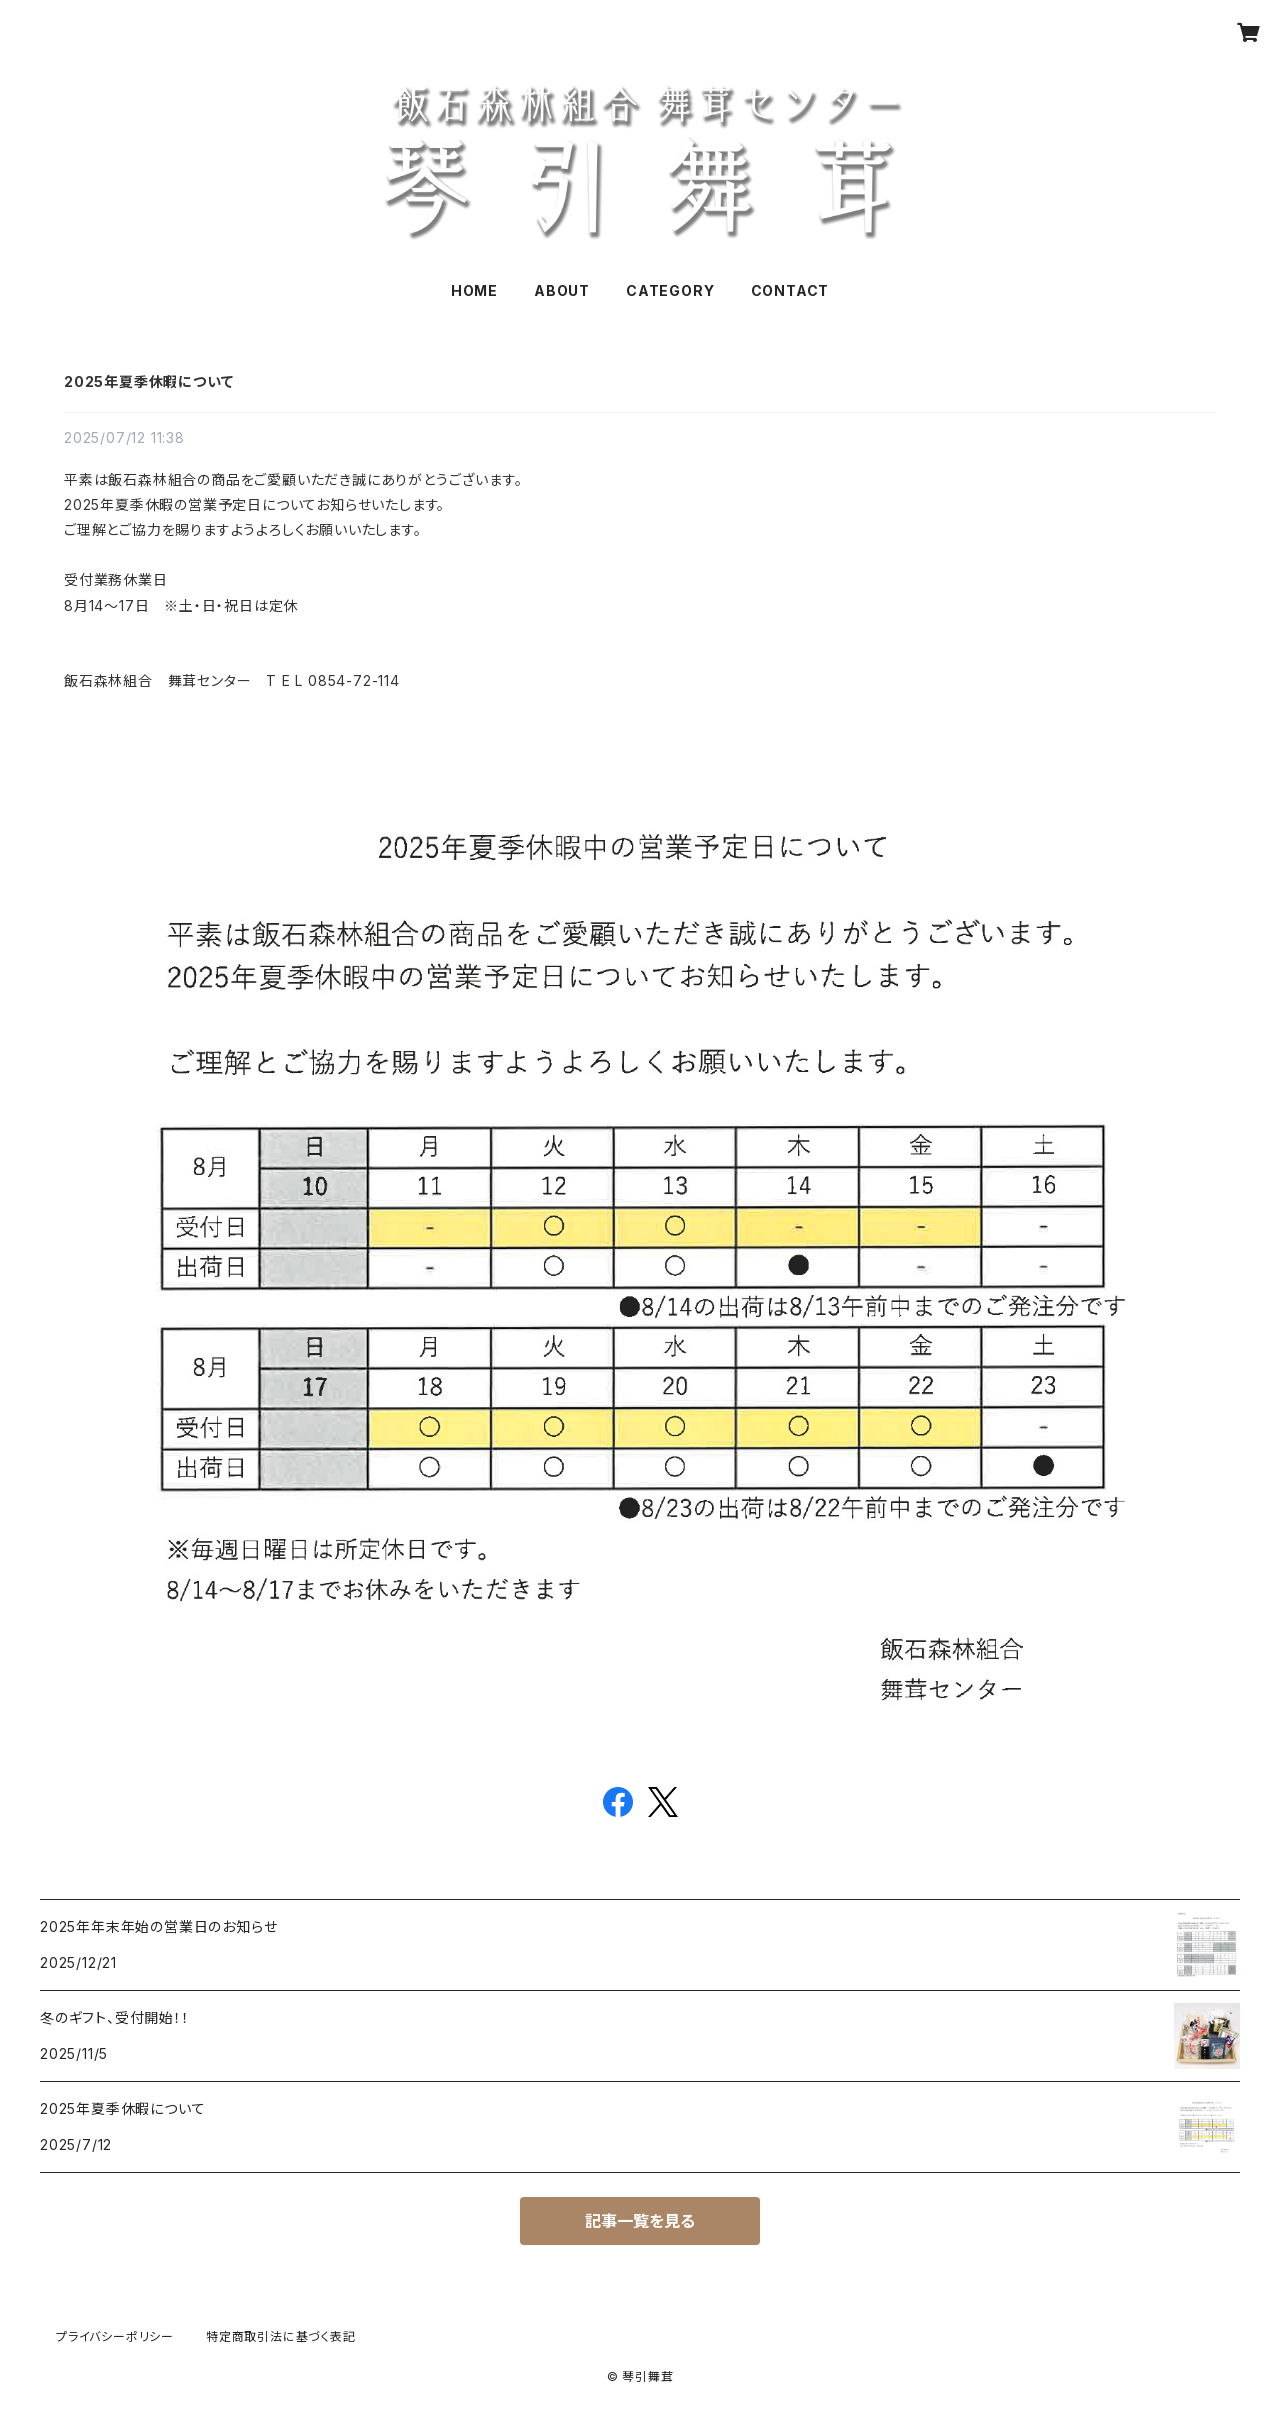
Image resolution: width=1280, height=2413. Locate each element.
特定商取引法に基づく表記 (281, 2336)
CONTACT (790, 290)
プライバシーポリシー (115, 2336)
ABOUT (562, 290)
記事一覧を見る (640, 2221)
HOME (474, 290)
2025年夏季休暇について (148, 381)
